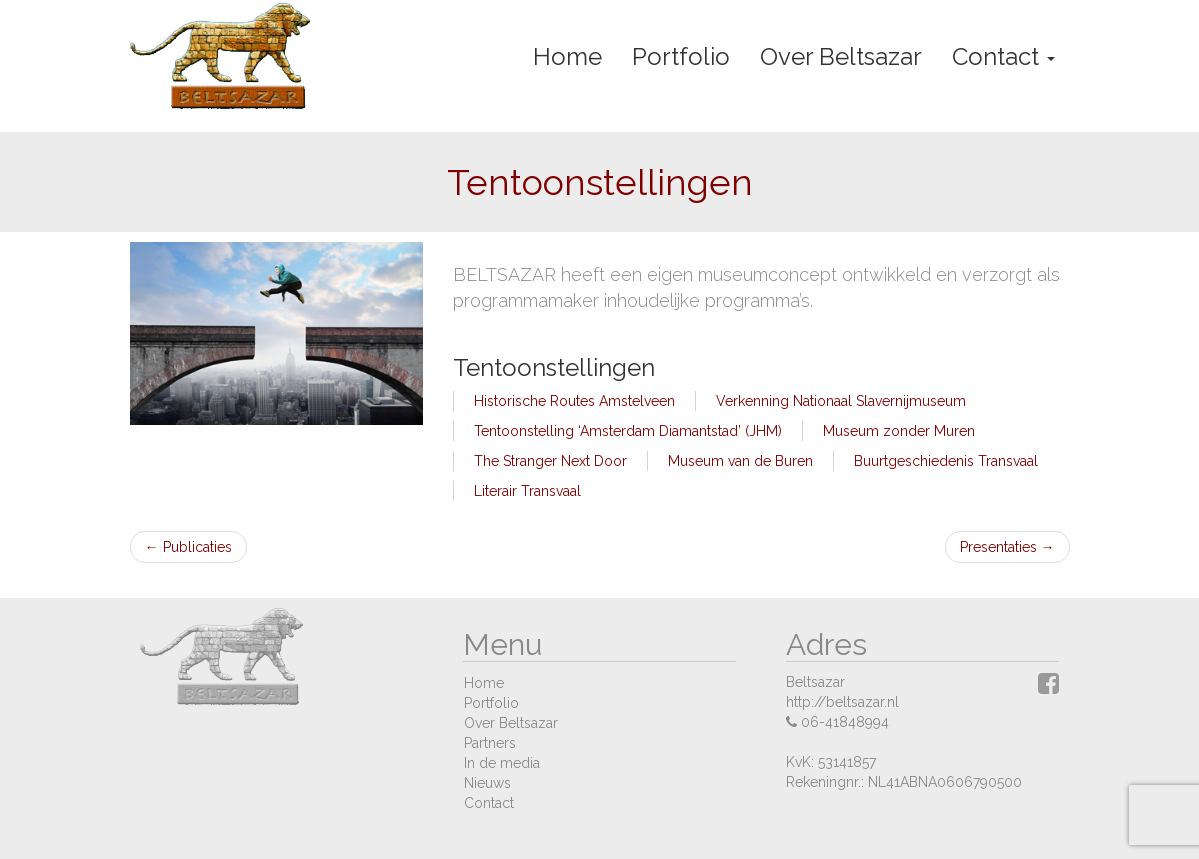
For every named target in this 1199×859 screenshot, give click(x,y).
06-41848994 (845, 722)
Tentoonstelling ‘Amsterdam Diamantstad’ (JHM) (628, 431)
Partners (490, 743)
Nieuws (487, 783)
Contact (1003, 56)
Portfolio (681, 56)
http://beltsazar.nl (842, 702)
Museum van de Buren (740, 461)
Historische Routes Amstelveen (574, 401)
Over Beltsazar (841, 56)
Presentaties (1007, 547)
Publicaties (188, 547)
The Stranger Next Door (550, 461)
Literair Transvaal (527, 491)
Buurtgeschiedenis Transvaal (946, 461)
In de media (502, 763)
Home (567, 56)
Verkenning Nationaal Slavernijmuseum (841, 401)
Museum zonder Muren (899, 431)
